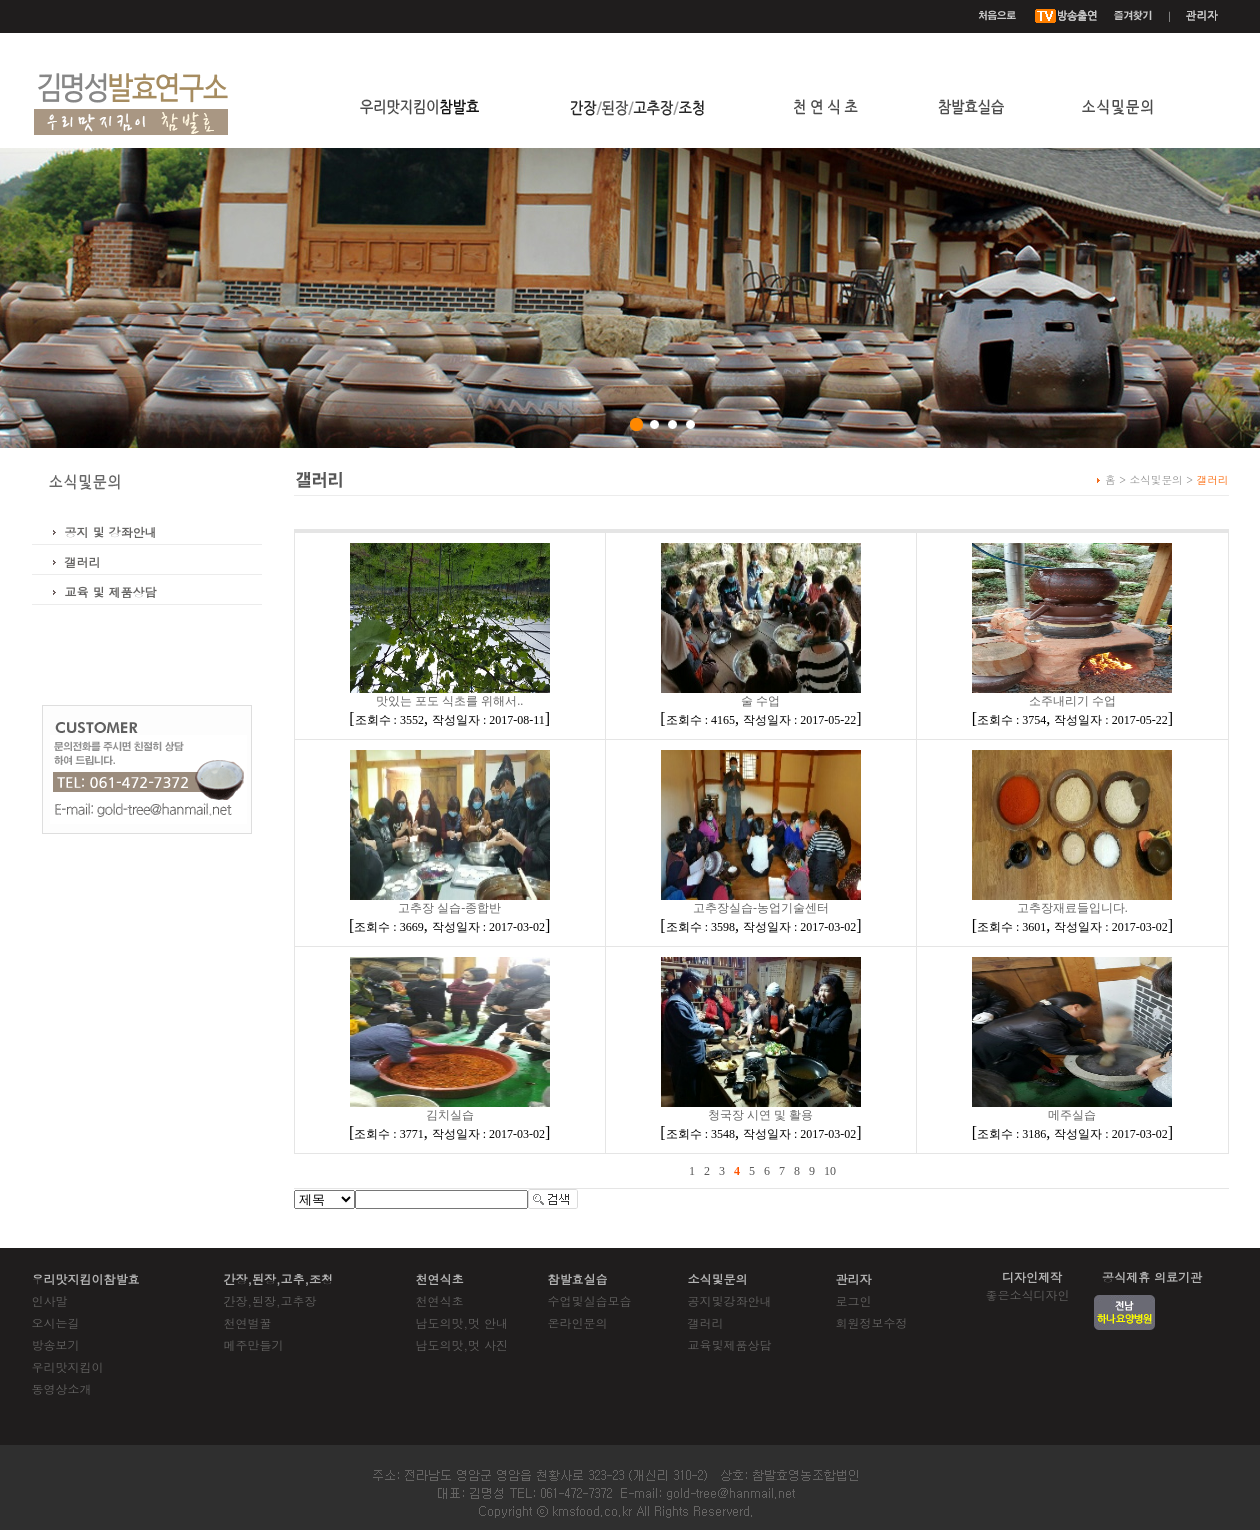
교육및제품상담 (730, 1344)
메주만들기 (254, 1344)
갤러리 (83, 561)
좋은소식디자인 (1028, 1294)
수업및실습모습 (590, 1300)
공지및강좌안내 (730, 1300)
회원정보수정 (872, 1322)
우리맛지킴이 (68, 1366)
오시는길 (56, 1322)
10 (830, 1171)
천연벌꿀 (248, 1322)
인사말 (50, 1300)
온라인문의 (578, 1322)
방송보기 (56, 1344)
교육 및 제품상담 (111, 591)
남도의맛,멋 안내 (462, 1322)
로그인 (854, 1300)
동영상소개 (62, 1388)
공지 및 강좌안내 (111, 531)
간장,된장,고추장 (270, 1300)
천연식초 (440, 1300)
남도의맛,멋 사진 (462, 1344)
